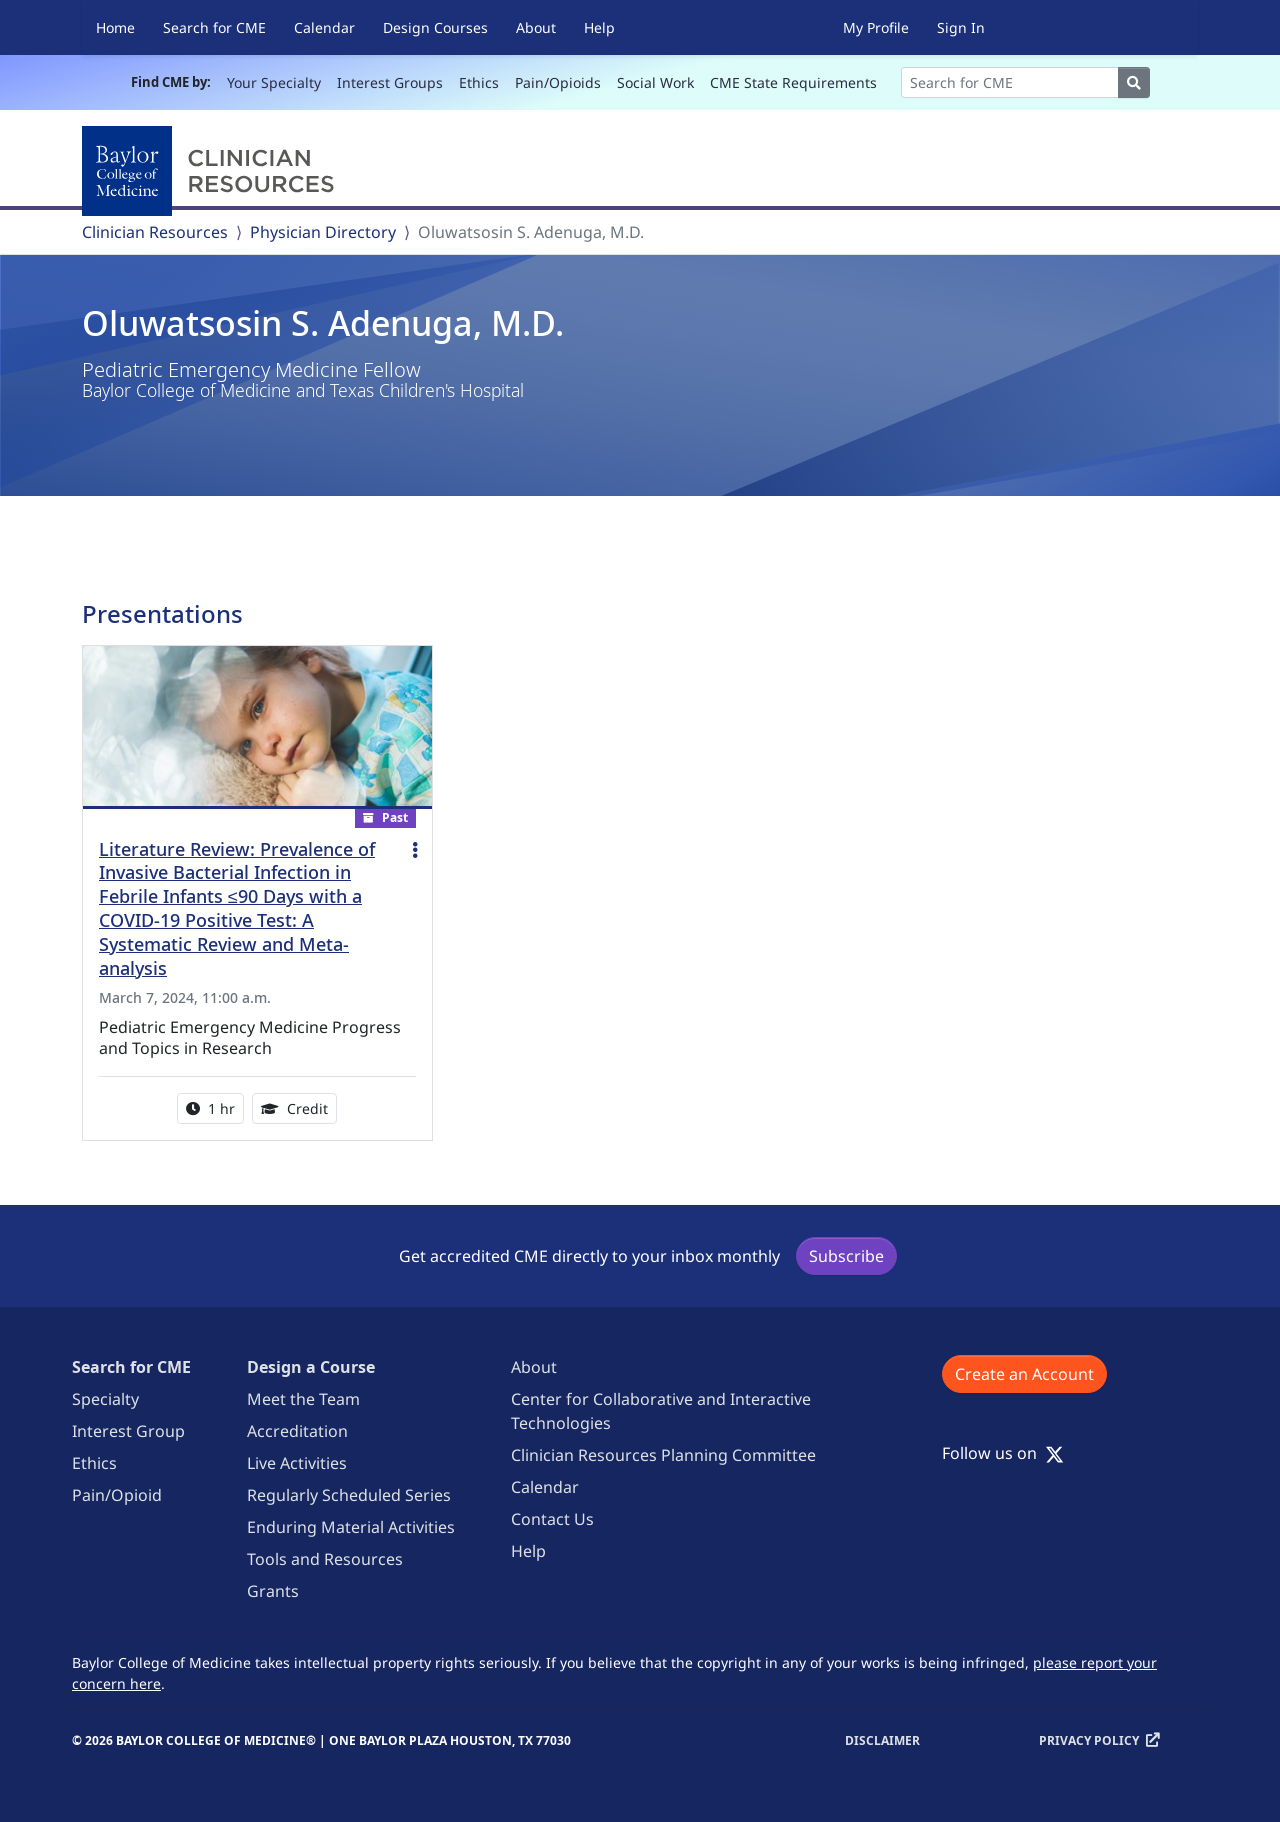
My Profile (876, 27)
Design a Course (311, 1367)
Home (115, 27)
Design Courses (435, 27)
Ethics (479, 82)
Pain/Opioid (117, 1495)
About (536, 27)
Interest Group (128, 1431)
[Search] (1010, 82)
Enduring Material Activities (351, 1527)
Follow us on (1003, 1453)
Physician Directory (323, 232)
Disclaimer (882, 1740)
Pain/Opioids (558, 82)
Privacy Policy (1089, 1740)
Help (599, 27)
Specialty (105, 1399)
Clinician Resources (155, 232)
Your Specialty (274, 82)
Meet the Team (303, 1399)
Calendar (324, 27)
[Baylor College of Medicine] (212, 171)
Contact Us (552, 1519)
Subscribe (846, 1256)
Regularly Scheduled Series (349, 1495)
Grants (273, 1591)
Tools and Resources (325, 1559)
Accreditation (297, 1431)
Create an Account (1024, 1374)
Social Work (655, 82)
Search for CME (214, 27)
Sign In (961, 27)
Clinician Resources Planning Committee (663, 1455)
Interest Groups (390, 82)
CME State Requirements (793, 82)
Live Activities (297, 1463)
